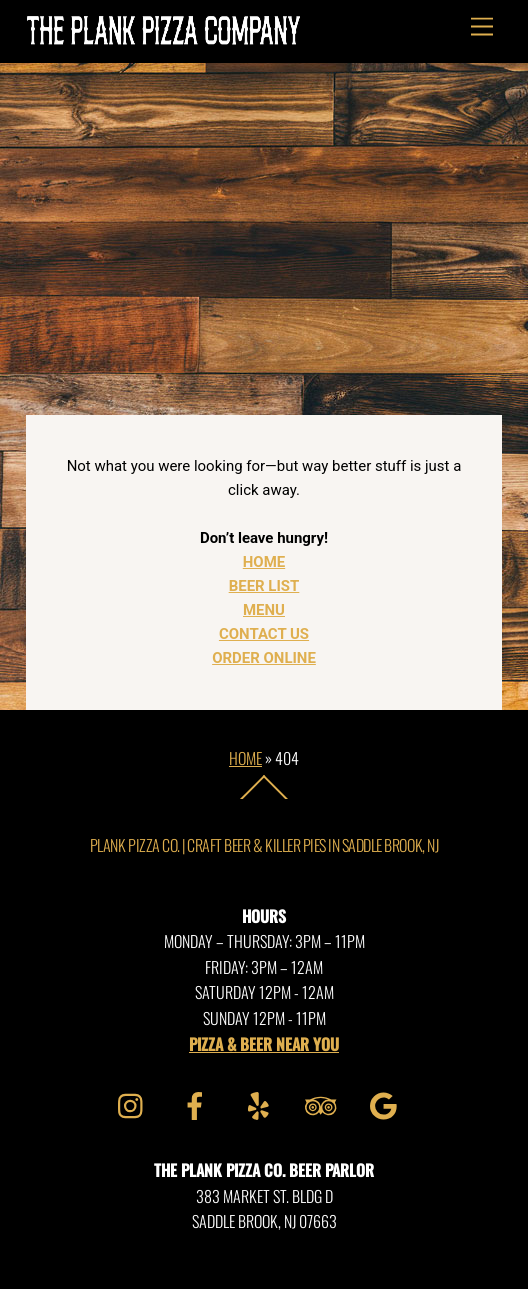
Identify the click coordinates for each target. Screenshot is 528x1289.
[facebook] (198, 1103)
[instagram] (135, 1103)
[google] (387, 1103)
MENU (264, 610)
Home (245, 758)
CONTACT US (264, 634)
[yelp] (261, 1103)
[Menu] (482, 27)
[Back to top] (264, 798)
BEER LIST (264, 586)
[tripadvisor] (324, 1103)
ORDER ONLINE (264, 658)
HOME (264, 562)
